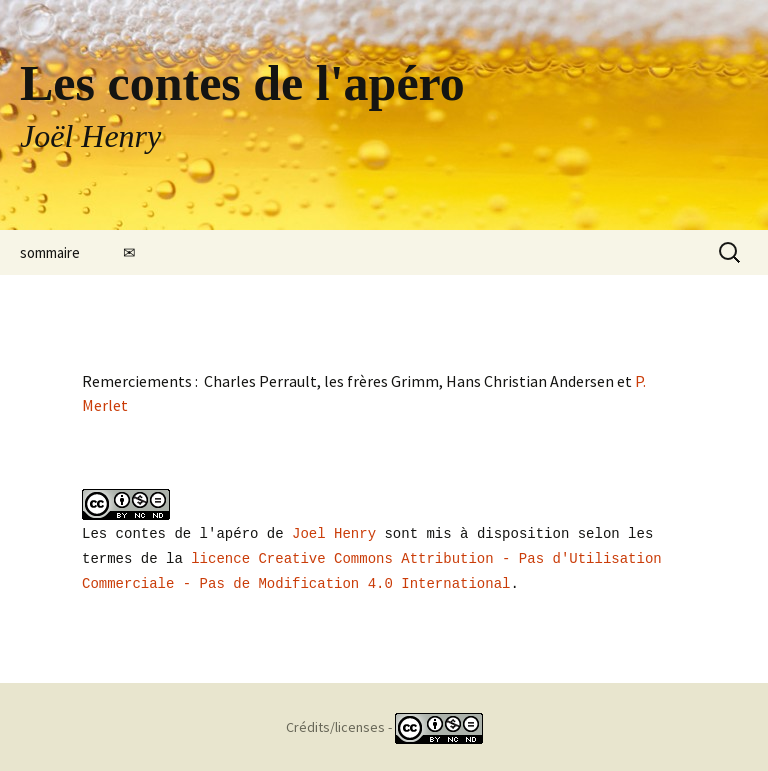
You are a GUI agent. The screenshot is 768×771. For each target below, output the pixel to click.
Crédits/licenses (335, 724)
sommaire (50, 252)
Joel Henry (334, 532)
